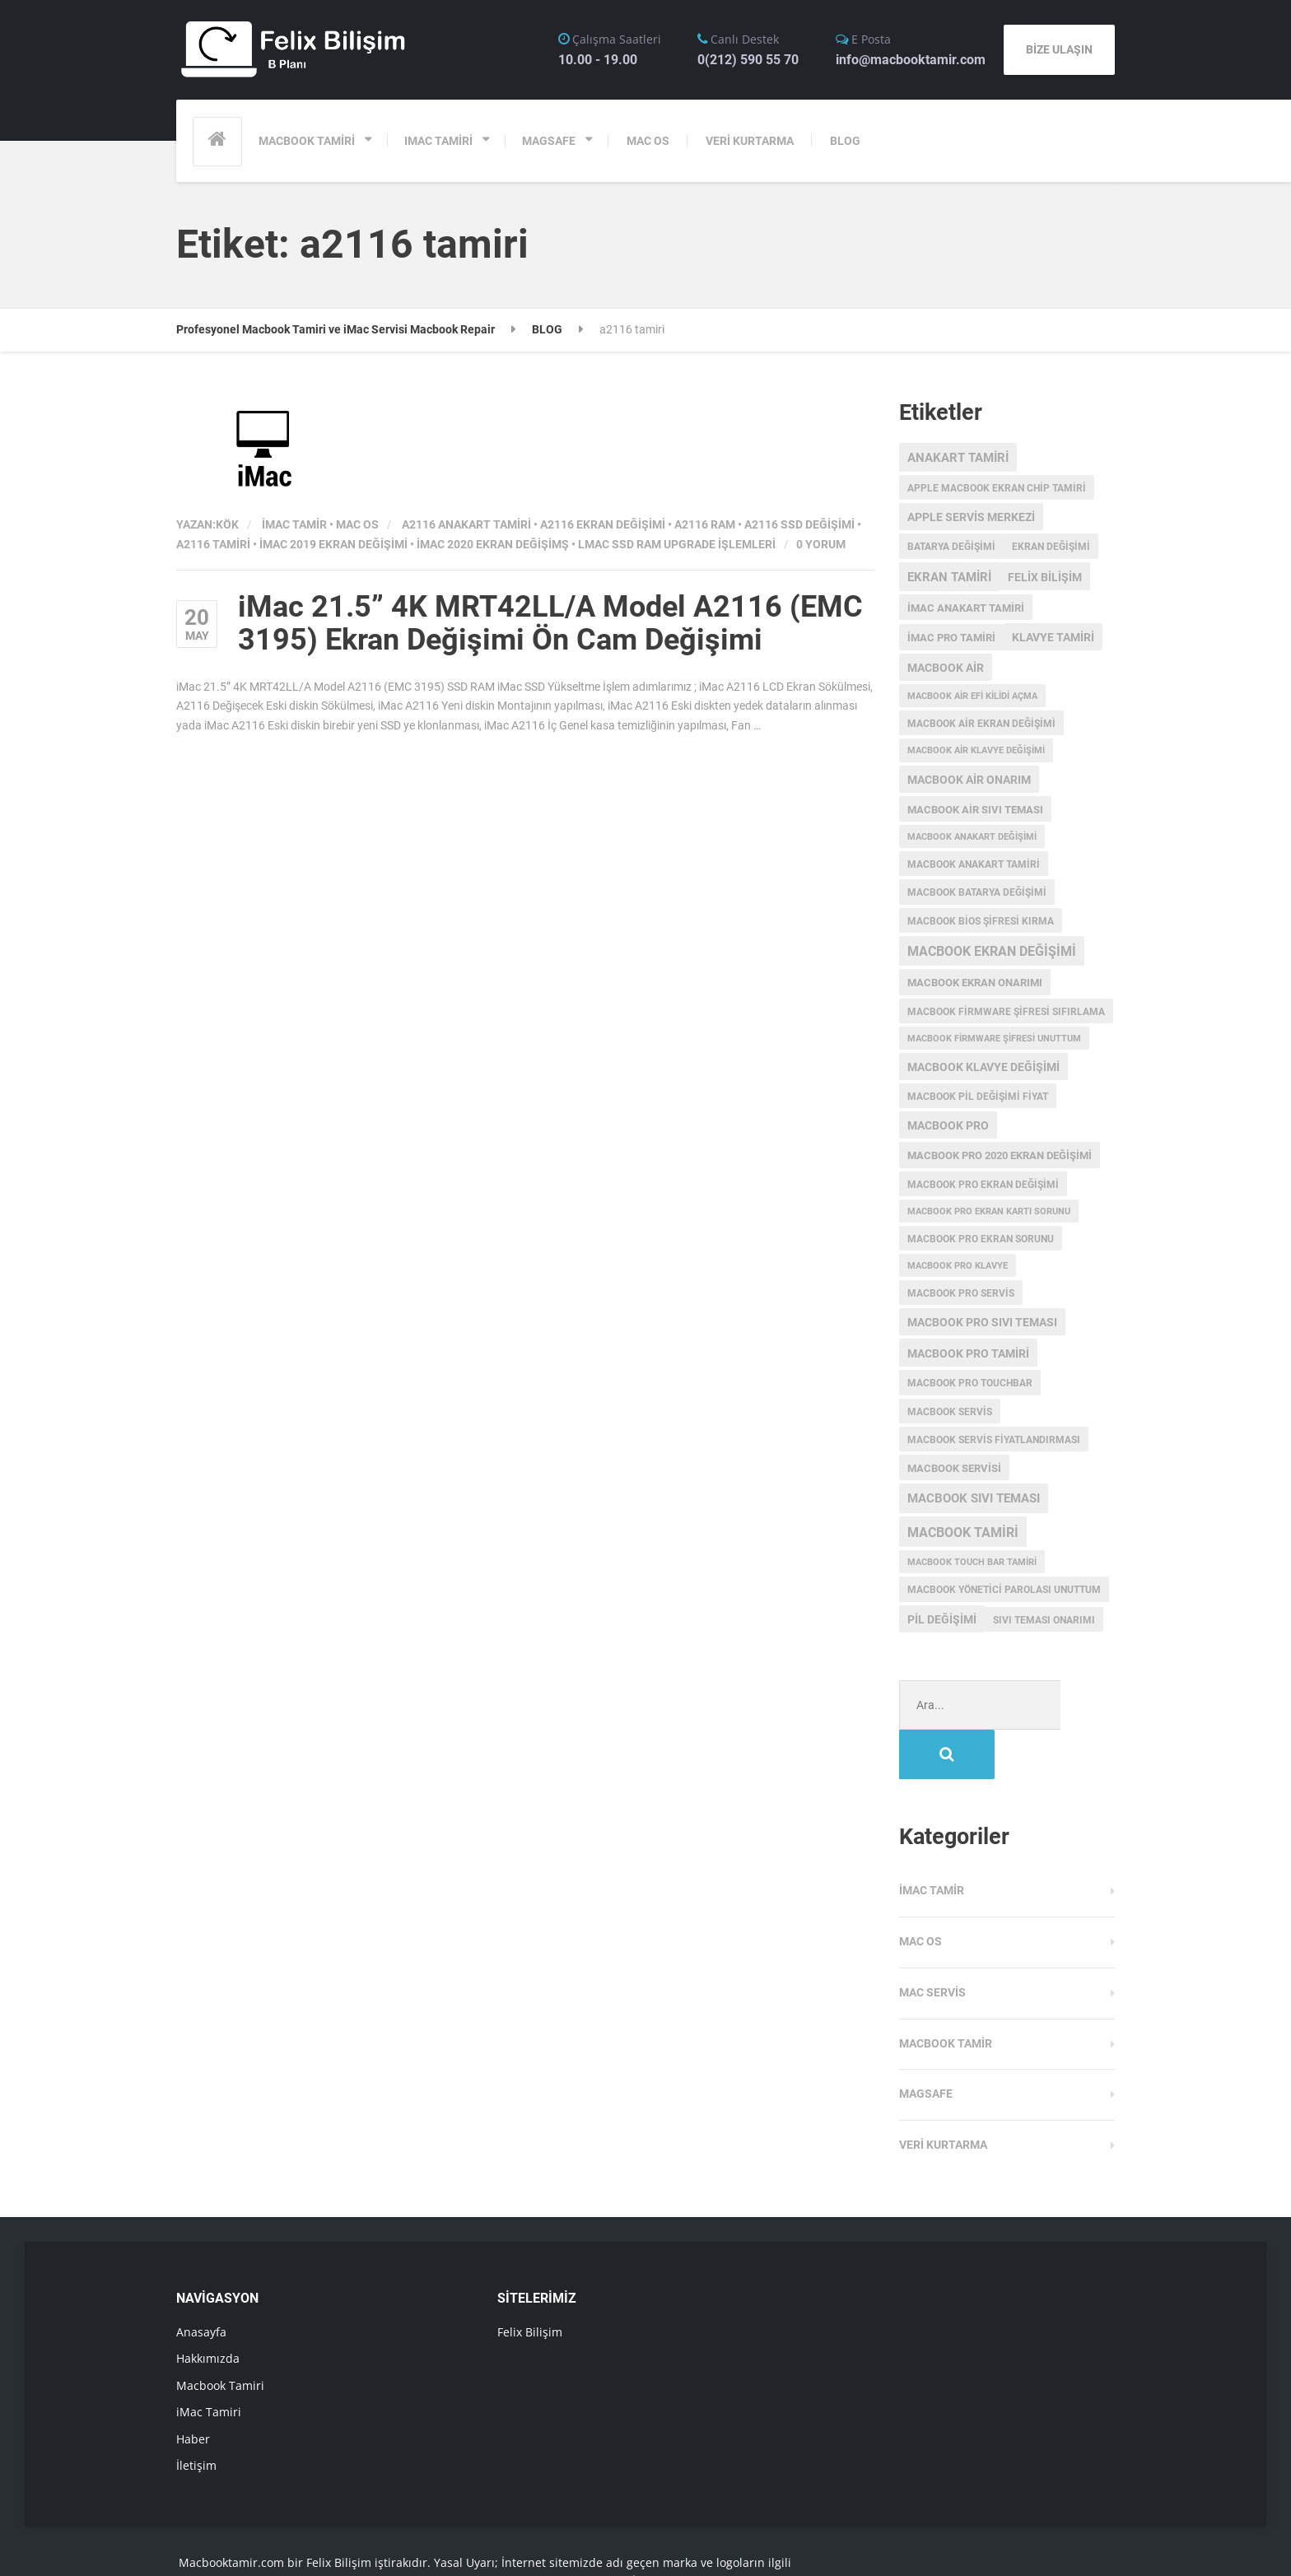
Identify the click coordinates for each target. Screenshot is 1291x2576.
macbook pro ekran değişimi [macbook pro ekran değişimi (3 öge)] (983, 1184)
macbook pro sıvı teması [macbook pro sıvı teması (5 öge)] (982, 1322)
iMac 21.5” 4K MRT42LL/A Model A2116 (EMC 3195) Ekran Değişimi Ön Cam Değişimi (550, 623)
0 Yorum (821, 544)
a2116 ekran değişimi (602, 524)
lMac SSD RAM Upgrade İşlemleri (677, 544)
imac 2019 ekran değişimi (333, 544)
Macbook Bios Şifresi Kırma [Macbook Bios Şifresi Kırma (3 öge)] (980, 921)
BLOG (845, 140)
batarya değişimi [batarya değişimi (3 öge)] (951, 546)
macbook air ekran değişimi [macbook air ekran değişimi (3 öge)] (981, 723)
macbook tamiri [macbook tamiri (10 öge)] (962, 1532)
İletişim (196, 2416)
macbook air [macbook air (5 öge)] (945, 667)
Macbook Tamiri (220, 2336)
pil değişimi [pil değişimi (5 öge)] (941, 1619)
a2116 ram (704, 524)
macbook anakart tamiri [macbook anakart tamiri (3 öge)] (973, 864)
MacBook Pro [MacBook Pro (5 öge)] (948, 1125)
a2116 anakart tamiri (466, 524)
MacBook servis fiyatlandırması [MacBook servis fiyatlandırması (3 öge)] (993, 1440)
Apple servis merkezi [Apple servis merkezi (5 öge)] (971, 517)
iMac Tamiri (208, 2362)
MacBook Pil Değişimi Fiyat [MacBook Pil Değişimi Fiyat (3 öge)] (977, 1096)
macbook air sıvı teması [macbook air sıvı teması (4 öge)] (975, 810)
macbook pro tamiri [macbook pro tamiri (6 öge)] (968, 1353)
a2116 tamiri (213, 544)
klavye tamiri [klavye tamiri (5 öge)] (1053, 637)
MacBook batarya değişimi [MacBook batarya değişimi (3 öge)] (976, 892)
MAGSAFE (549, 140)
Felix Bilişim (529, 2282)
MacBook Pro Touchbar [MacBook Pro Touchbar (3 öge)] (969, 1383)
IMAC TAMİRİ (438, 140)
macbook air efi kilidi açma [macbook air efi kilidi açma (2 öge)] (972, 696)
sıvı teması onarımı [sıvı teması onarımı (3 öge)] (1044, 1620)
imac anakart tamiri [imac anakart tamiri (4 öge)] (965, 608)
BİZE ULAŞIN (1059, 49)
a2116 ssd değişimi (799, 524)
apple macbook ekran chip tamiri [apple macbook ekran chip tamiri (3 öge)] (996, 488)
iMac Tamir (294, 524)
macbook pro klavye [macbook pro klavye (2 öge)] (957, 1265)
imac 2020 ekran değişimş (493, 544)
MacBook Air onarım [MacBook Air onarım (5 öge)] (969, 779)
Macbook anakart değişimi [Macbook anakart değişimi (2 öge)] (972, 836)
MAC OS (648, 140)
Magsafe (926, 2044)
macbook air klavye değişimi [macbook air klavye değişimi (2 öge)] (976, 750)
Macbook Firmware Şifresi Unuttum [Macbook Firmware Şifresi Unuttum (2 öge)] (994, 1038)
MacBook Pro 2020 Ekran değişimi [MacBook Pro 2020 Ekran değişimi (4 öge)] (999, 1155)
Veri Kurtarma (943, 2095)
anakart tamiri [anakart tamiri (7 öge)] (958, 457)
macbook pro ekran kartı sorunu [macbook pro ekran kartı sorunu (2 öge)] (988, 1211)
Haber (193, 2389)
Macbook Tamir (945, 1994)
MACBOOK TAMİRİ (307, 140)
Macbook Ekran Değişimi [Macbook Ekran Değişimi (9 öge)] (991, 951)
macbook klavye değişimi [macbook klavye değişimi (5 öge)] (983, 1067)
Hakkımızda (208, 2309)
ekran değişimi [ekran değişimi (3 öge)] (1051, 546)
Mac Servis (932, 1942)
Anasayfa (201, 2282)
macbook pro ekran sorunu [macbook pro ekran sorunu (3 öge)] (980, 1239)
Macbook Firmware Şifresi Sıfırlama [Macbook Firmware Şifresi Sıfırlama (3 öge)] (1006, 1012)
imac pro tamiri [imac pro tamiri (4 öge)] (951, 637)
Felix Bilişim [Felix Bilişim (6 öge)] (1045, 577)
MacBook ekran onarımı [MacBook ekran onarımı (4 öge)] (974, 982)
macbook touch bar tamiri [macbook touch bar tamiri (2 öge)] (972, 1562)
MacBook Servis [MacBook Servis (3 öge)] (949, 1412)
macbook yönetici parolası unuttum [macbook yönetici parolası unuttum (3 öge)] (1004, 1589)
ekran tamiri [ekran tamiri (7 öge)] (949, 577)
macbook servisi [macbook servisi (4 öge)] (954, 1468)
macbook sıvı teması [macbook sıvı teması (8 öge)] (973, 1498)
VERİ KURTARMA (750, 140)
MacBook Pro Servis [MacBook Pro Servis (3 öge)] (960, 1293)
